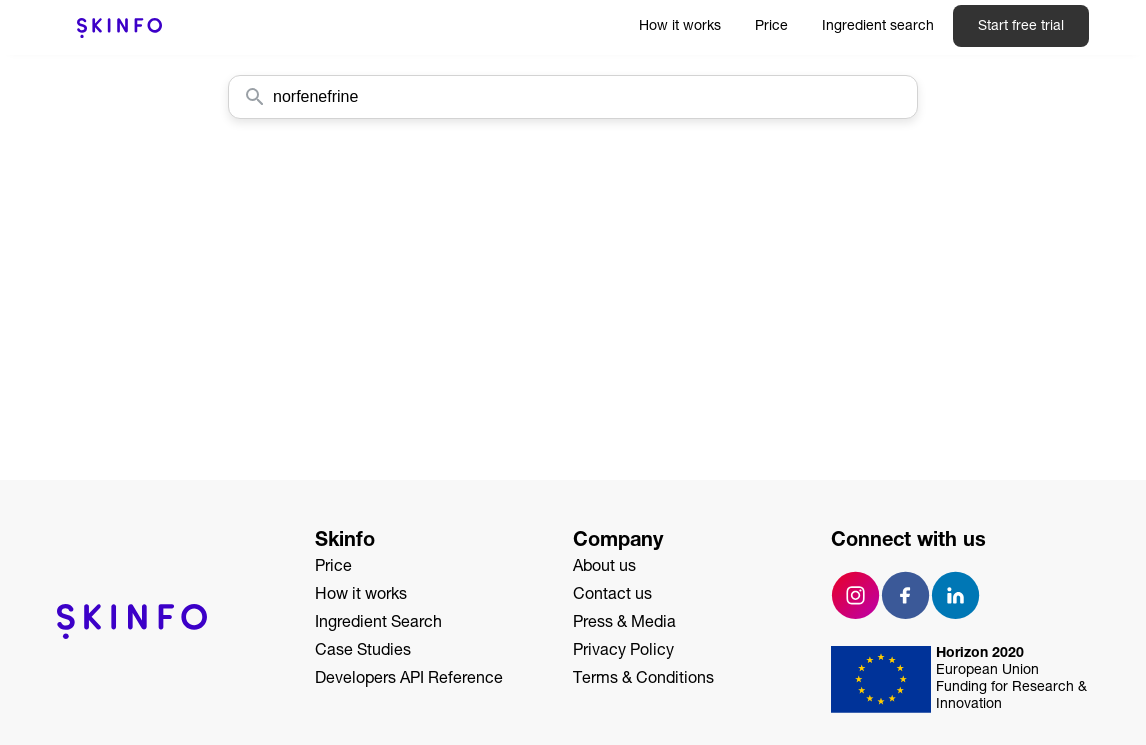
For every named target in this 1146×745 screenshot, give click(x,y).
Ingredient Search (378, 624)
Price (771, 27)
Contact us (612, 596)
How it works (680, 27)
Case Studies (363, 652)
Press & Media (624, 624)
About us (604, 568)
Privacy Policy (623, 652)
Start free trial (1021, 27)
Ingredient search (878, 27)
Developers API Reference (409, 680)
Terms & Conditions (643, 680)
